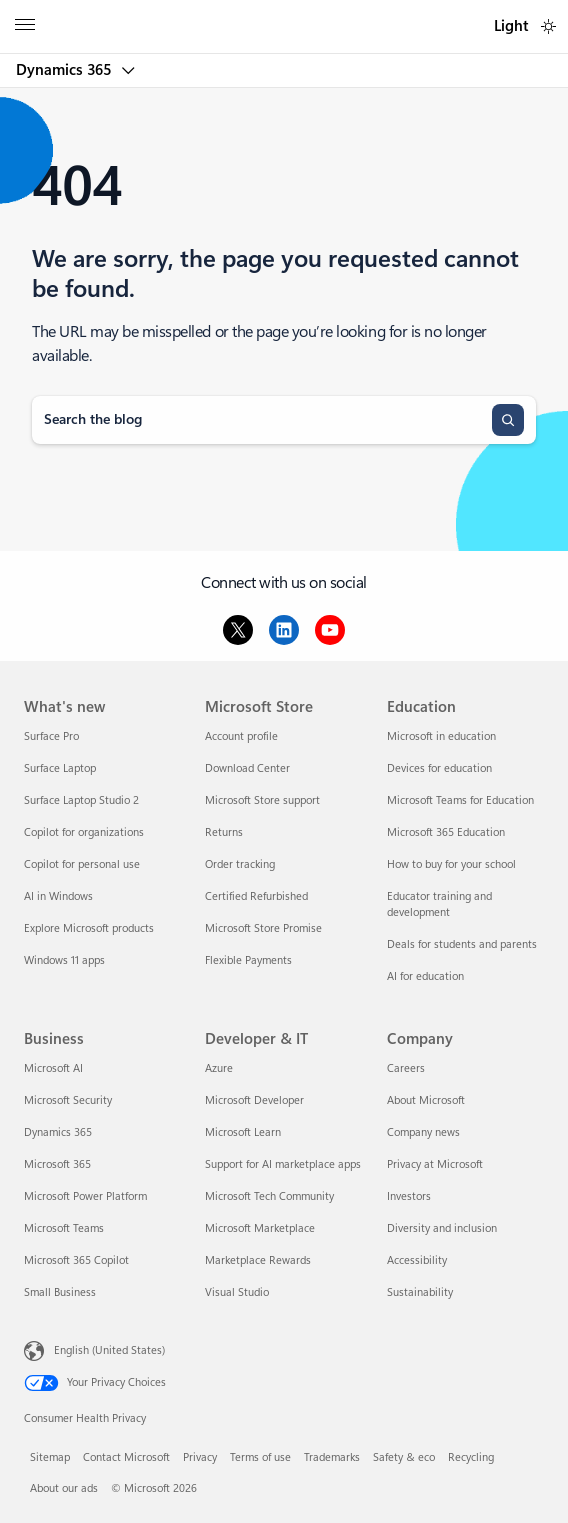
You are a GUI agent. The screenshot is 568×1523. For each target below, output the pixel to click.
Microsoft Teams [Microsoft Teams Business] (64, 1228)
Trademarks (332, 1457)
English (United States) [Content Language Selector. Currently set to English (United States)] (109, 1350)
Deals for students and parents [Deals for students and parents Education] (462, 944)
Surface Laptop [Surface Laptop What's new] (60, 768)
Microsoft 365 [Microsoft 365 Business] (57, 1164)
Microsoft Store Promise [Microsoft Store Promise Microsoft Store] (263, 928)
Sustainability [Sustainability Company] (420, 1292)
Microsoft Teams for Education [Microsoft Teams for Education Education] (460, 800)
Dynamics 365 (65, 70)
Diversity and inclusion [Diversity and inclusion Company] (442, 1228)
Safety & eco (404, 1457)
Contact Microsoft (126, 1457)
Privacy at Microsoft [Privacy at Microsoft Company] (435, 1164)
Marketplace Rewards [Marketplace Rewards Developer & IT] (258, 1260)
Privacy (200, 1457)
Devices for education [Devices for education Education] (439, 768)
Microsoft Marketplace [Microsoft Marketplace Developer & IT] (260, 1228)
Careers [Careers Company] (406, 1068)
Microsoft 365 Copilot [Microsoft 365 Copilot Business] (76, 1260)
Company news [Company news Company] (423, 1132)
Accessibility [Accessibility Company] (417, 1260)
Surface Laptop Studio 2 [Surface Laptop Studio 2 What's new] (81, 800)
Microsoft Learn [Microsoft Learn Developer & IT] (243, 1132)
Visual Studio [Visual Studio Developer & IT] (237, 1292)
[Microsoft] (283, 15)
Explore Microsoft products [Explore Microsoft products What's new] (89, 928)
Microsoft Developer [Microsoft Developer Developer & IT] (254, 1100)
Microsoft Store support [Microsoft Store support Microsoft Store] (262, 800)
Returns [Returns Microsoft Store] (224, 832)
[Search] (508, 420)
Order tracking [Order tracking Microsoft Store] (240, 864)
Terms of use (260, 1457)
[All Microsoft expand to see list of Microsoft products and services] (25, 27)
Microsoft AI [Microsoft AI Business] (53, 1068)
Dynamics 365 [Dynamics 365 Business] (58, 1132)
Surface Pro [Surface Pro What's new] (51, 736)
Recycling (471, 1457)
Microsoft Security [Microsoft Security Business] (68, 1100)
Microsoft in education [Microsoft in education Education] (441, 736)
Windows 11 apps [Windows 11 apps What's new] (64, 960)
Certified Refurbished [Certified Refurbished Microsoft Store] (256, 896)
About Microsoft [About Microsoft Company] (426, 1100)
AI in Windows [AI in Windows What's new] (58, 896)
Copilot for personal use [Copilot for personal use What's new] (82, 864)
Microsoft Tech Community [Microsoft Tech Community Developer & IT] (269, 1196)
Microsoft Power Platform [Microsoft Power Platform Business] (85, 1196)
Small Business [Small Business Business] (60, 1292)
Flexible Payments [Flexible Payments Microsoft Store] (248, 960)
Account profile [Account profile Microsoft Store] (241, 736)
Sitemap (50, 1457)
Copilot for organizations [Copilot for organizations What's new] (84, 832)
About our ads (64, 1488)
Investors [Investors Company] (409, 1196)
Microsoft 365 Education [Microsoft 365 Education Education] (446, 832)
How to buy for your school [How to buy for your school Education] (451, 864)
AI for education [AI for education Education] (425, 976)
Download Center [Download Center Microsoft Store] (247, 768)
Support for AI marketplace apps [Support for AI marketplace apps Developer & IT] (283, 1164)
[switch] (548, 26)
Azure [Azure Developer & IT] (219, 1068)
